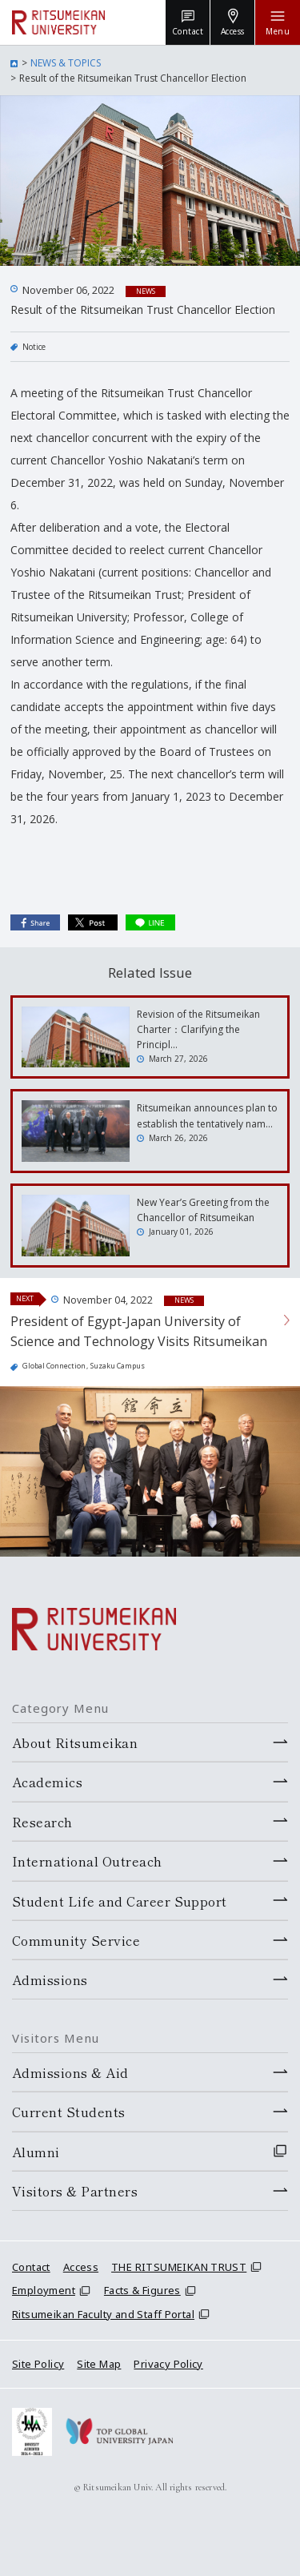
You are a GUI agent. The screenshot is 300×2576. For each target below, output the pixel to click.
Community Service (76, 1940)
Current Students (69, 2111)
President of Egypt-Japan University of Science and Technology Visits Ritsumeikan (138, 1331)
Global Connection (54, 1365)
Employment (43, 2290)
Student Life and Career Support (119, 1901)
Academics (47, 1781)
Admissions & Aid (70, 2072)
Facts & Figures (142, 2290)
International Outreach (87, 1861)
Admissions (50, 1979)
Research (42, 1821)
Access (80, 2267)
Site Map (99, 2364)
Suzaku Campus (117, 1365)
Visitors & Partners (75, 2191)
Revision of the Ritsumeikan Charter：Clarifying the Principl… (198, 1029)
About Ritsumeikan (75, 1742)
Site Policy (38, 2364)
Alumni (36, 2151)
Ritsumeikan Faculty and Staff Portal (103, 2314)
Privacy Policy (168, 2364)
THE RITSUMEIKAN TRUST (178, 2267)
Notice (34, 346)
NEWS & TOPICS (65, 63)
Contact (31, 2267)
